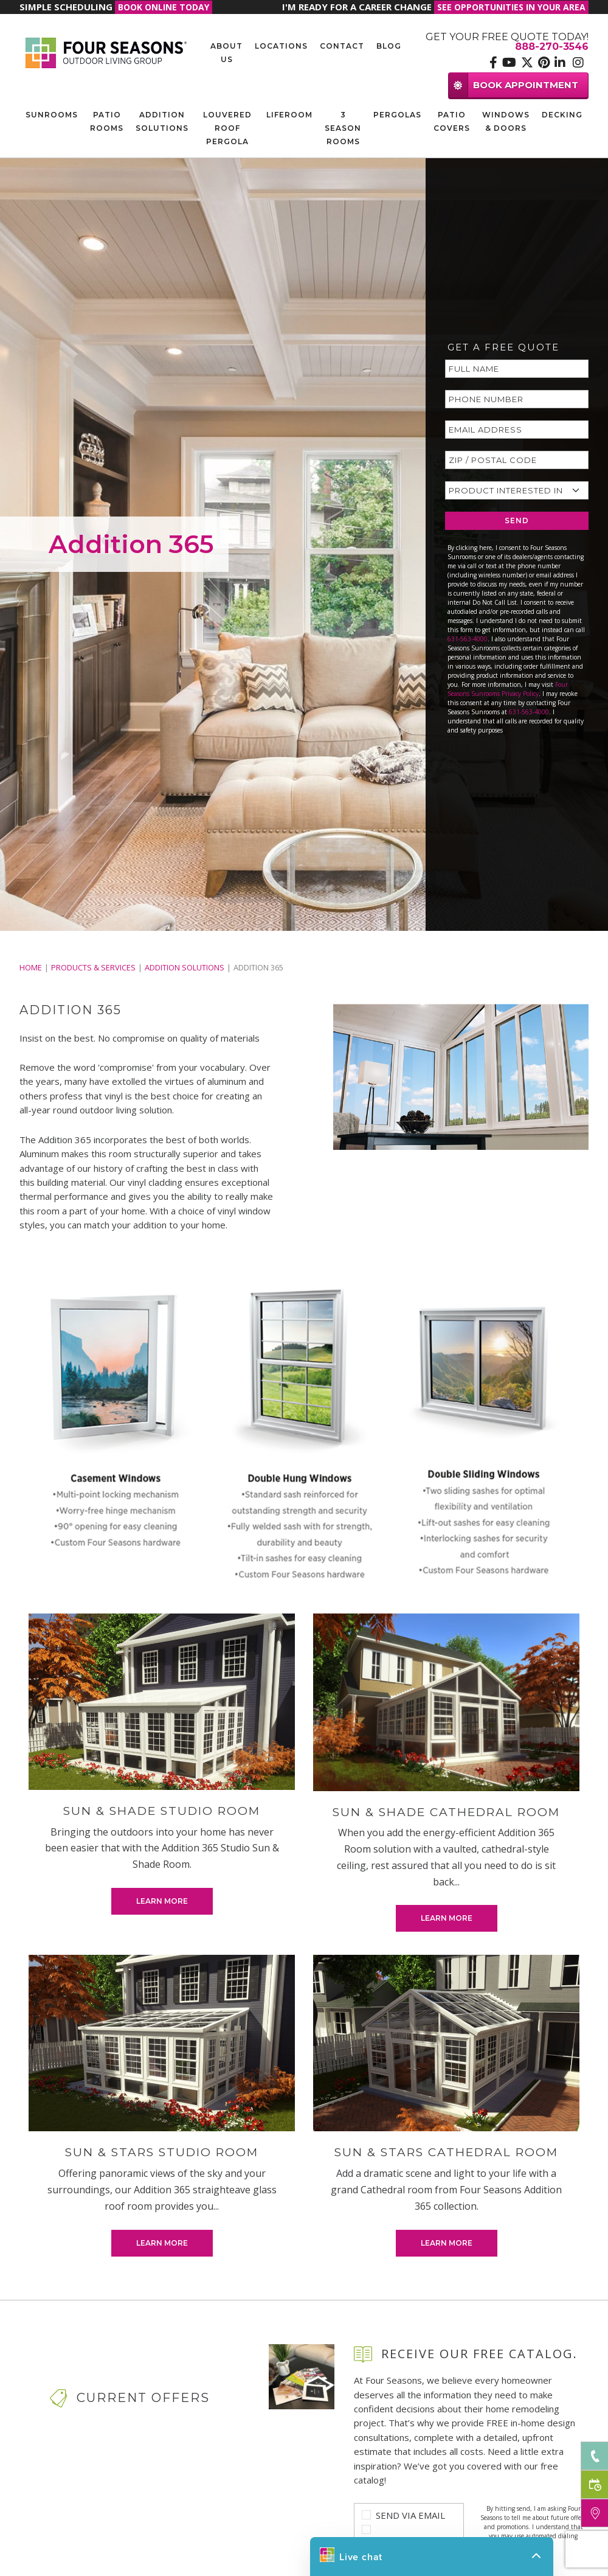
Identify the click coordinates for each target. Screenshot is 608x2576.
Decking (562, 114)
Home (30, 967)
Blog (388, 45)
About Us (226, 52)
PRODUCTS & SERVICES (93, 967)
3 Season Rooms (343, 128)
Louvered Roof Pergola (227, 128)
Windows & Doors (506, 121)
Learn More (162, 1901)
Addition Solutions (162, 121)
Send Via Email (410, 2515)
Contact (342, 45)
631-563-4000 (467, 639)
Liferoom (289, 114)
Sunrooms (52, 114)
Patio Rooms (106, 121)
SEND (517, 520)
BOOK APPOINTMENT (513, 85)
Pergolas (397, 114)
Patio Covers (452, 121)
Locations (281, 45)
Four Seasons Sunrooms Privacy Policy (507, 689)
